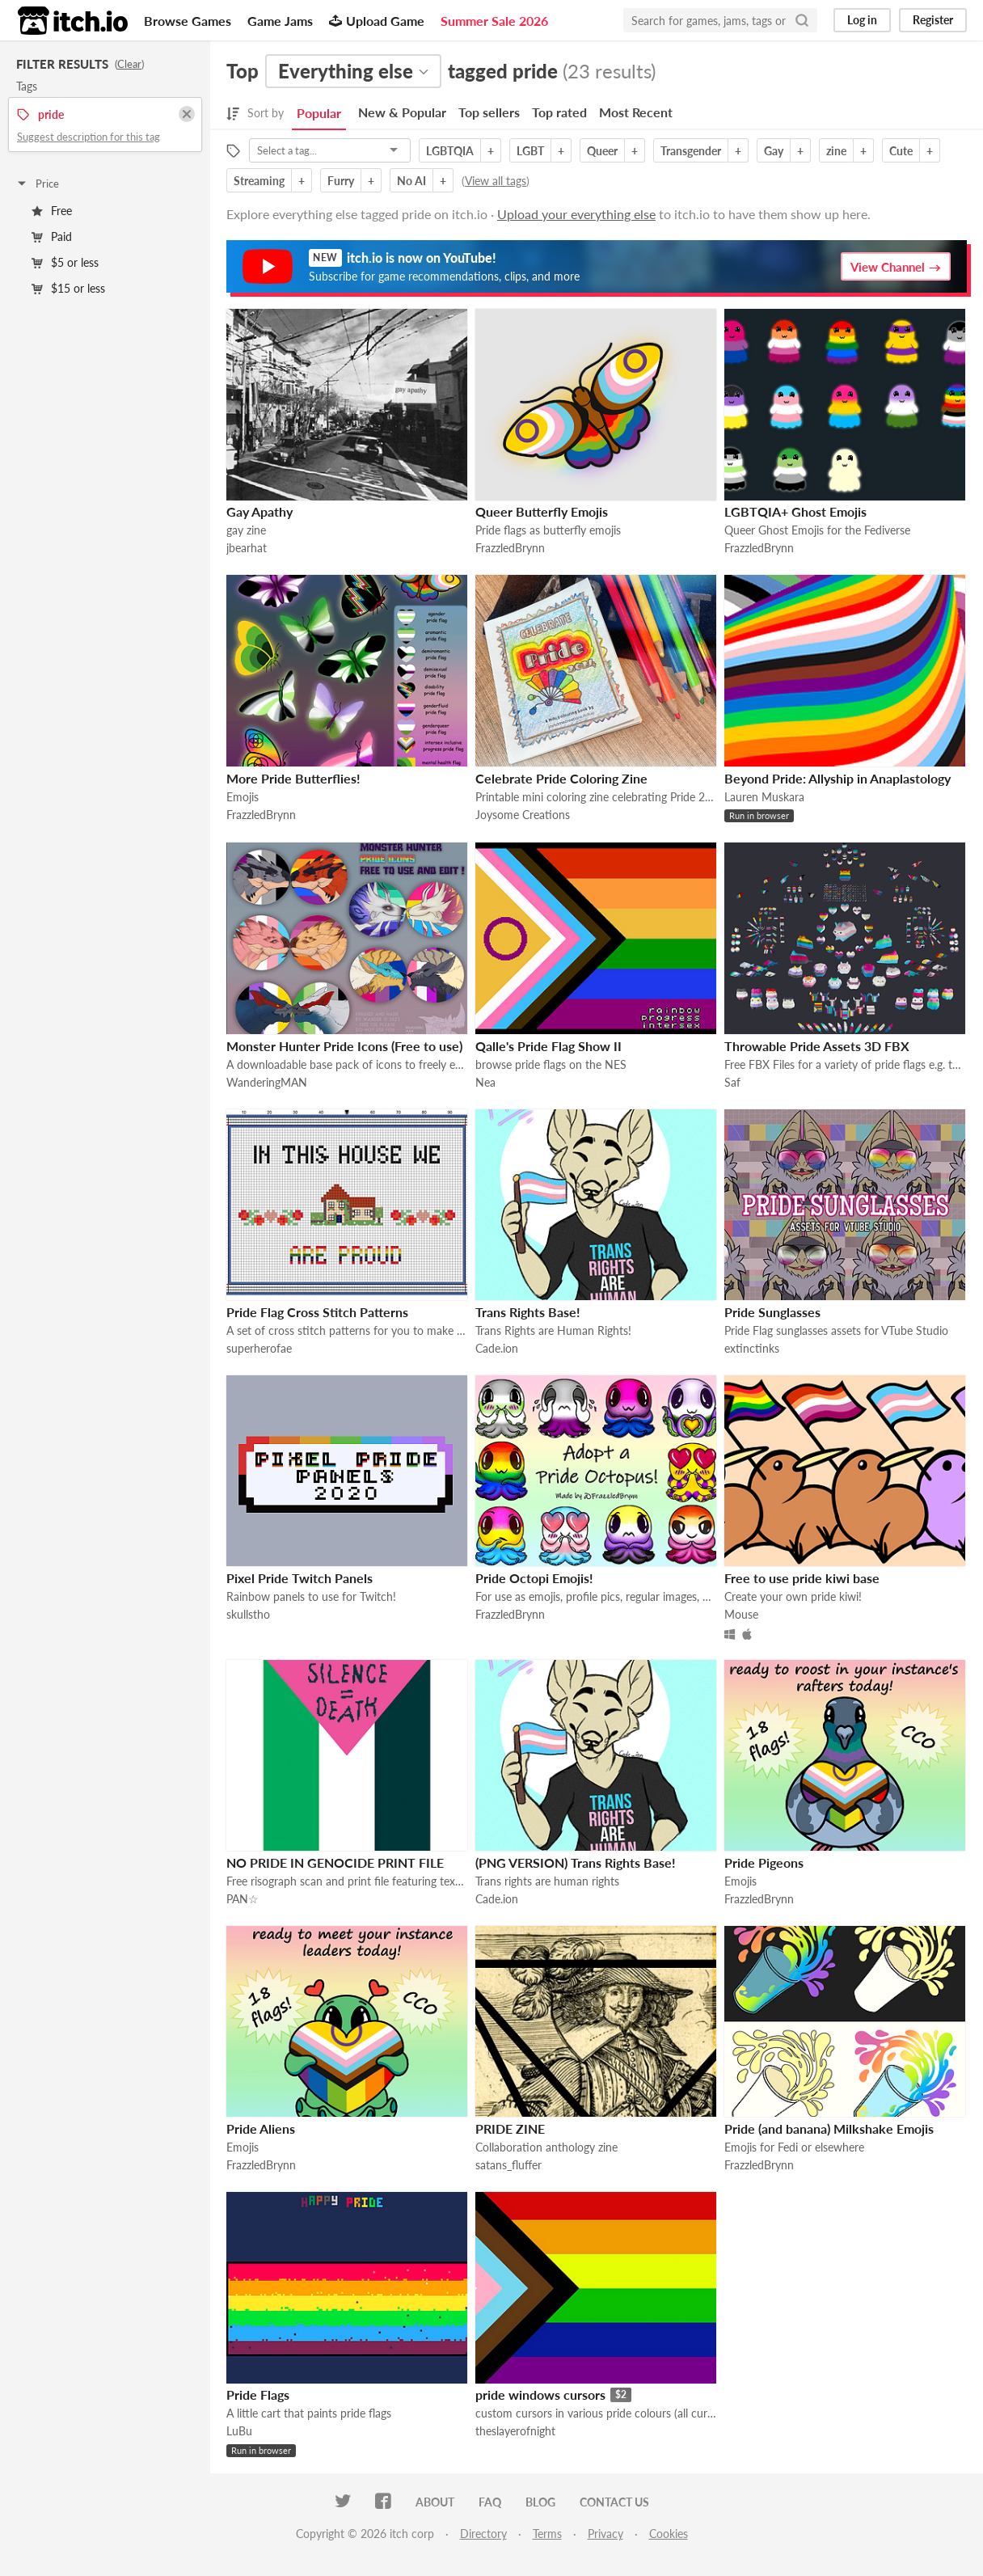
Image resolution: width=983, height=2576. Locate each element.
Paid (52, 236)
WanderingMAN (266, 1082)
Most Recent (636, 112)
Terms (547, 2533)
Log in (862, 20)
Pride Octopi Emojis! (534, 1578)
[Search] (802, 20)
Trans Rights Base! (527, 1312)
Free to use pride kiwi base (802, 1578)
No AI (411, 181)
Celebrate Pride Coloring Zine (561, 778)
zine (836, 151)
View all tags (495, 181)
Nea (485, 1082)
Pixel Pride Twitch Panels (299, 1578)
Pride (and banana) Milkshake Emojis (829, 2128)
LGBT (530, 151)
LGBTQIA (450, 151)
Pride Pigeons (764, 1862)
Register (933, 20)
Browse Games (187, 20)
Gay (773, 151)
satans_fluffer (508, 2165)
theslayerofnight (515, 2431)
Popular (319, 112)
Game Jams (280, 20)
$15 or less (68, 288)
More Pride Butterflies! (293, 778)
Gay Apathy (259, 511)
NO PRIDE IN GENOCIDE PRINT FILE (335, 1862)
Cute (901, 151)
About (435, 2502)
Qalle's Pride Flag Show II (548, 1046)
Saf (732, 1082)
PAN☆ (242, 1899)
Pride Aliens (260, 2128)
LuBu (239, 2431)
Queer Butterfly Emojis (541, 511)
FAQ (490, 2502)
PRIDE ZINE (510, 2128)
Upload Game (376, 20)
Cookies (668, 2533)
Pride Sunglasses (772, 1312)
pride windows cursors (540, 2394)
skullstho (248, 1614)
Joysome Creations (522, 814)
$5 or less (65, 262)
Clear (129, 63)
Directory (483, 2533)
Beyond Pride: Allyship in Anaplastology (837, 778)
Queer (602, 151)
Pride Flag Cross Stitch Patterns (317, 1312)
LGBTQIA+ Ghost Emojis (795, 511)
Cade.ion (496, 1348)
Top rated (559, 112)
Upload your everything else (576, 214)
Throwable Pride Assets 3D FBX (816, 1046)
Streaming (259, 181)
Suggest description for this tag (88, 136)
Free (52, 210)
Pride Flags (257, 2394)
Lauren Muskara (764, 797)
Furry (340, 181)
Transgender (690, 151)
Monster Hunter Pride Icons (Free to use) (344, 1046)
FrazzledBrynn (510, 548)
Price (37, 183)
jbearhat (246, 548)
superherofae (259, 1348)
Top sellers (489, 112)
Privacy (605, 2533)
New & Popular (402, 112)
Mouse (741, 1614)
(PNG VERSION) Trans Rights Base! (575, 1862)
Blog (540, 2502)
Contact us (614, 2502)
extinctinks (751, 1348)
